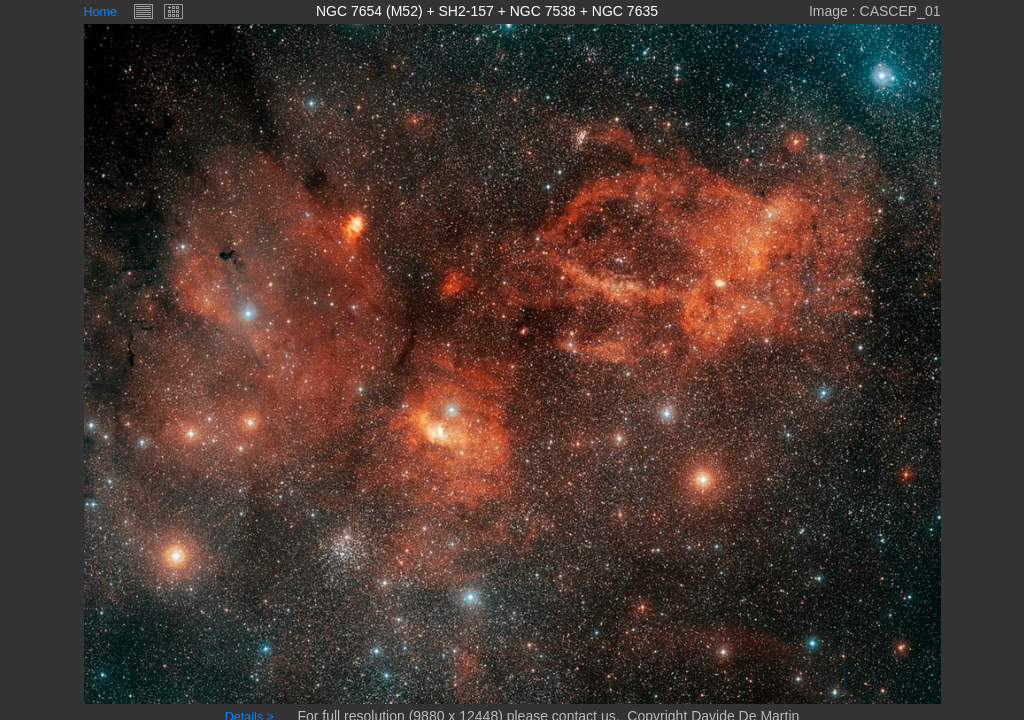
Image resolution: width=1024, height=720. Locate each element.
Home (101, 12)
